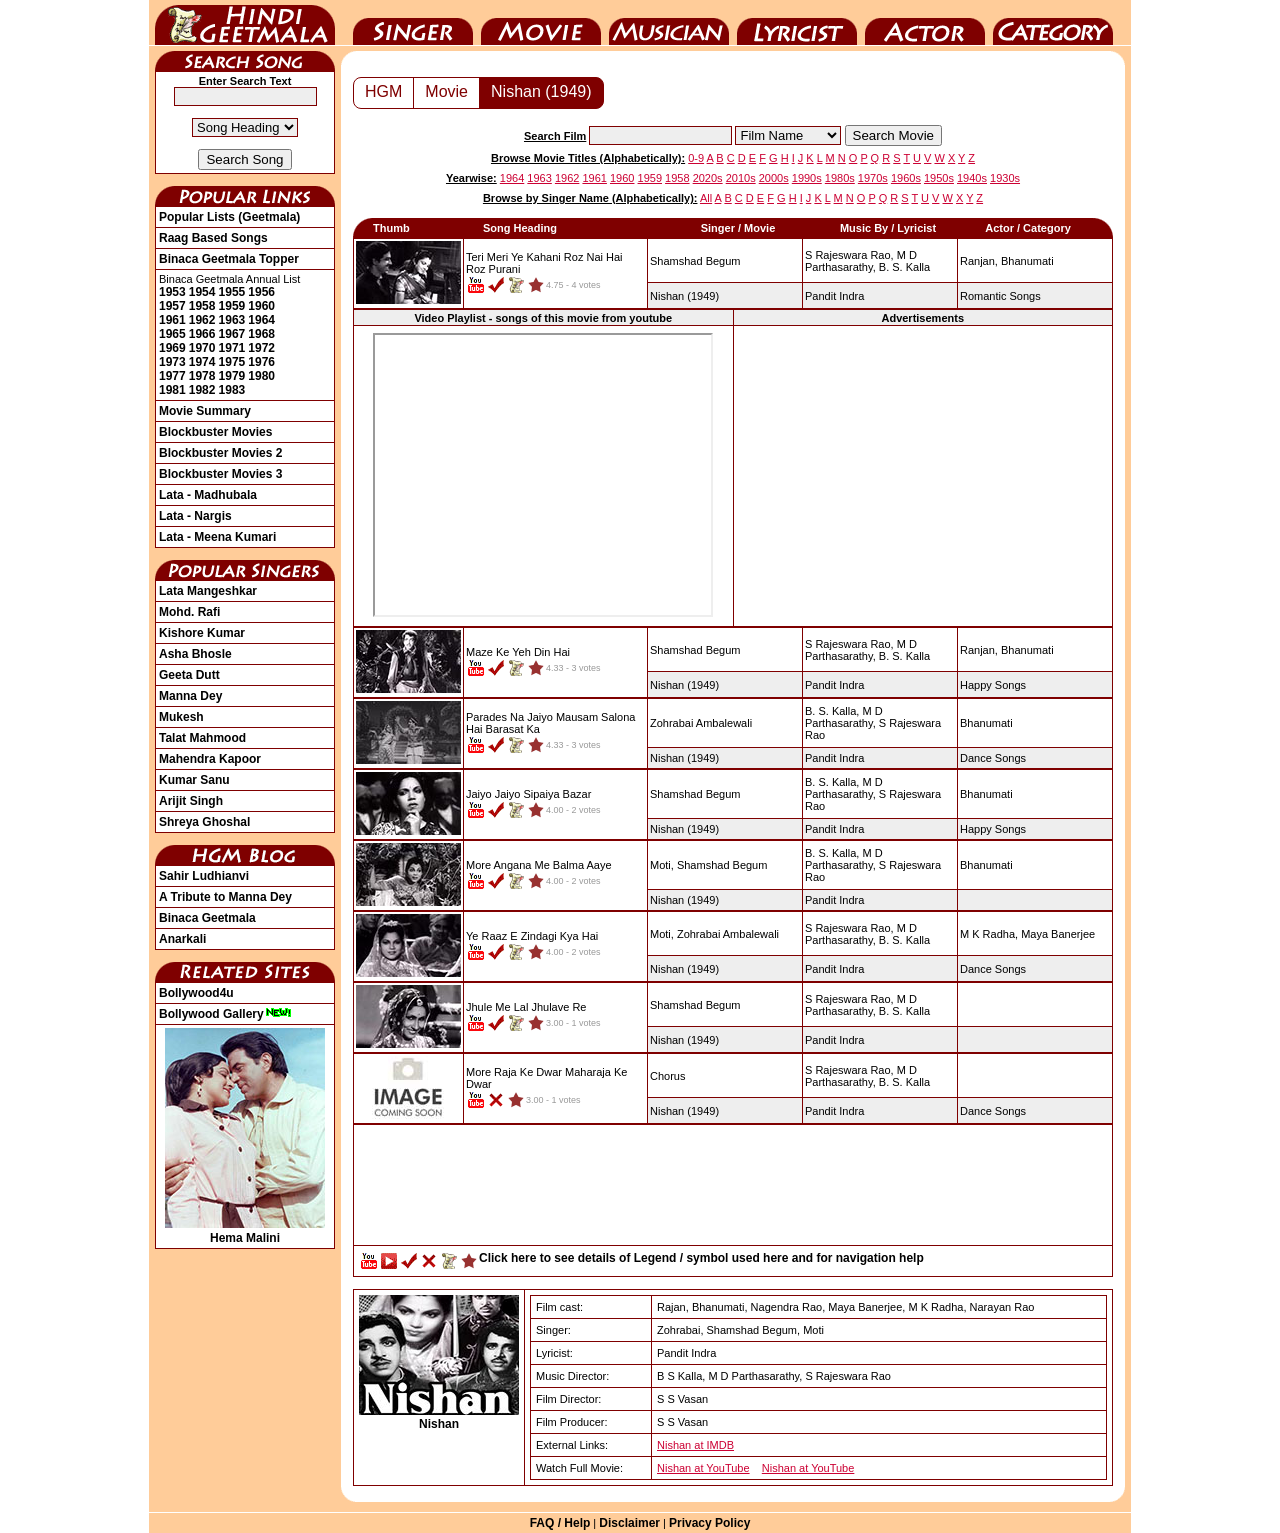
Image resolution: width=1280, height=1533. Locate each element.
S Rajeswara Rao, (849, 255)
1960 (261, 306)
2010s (741, 178)
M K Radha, (989, 934)
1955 (232, 292)
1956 (261, 292)
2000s (774, 178)
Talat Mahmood (202, 738)
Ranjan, (979, 261)
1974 (202, 362)
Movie (541, 23)
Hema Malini (245, 1231)
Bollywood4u (196, 993)
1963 (232, 320)
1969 (172, 348)
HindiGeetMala (245, 23)
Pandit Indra (834, 296)
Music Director (669, 23)
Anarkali (182, 939)
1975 (232, 362)
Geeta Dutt (189, 675)
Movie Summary (205, 411)
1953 (172, 292)
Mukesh (181, 717)
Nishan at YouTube (703, 1468)
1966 (202, 334)
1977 (172, 376)
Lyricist (797, 23)
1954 (202, 292)
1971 (232, 348)
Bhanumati (1027, 261)
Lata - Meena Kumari (217, 537)
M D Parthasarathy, (861, 261)
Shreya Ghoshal (204, 822)
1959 (232, 306)
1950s (939, 178)
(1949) (684, 296)
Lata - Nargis (195, 516)
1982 (202, 390)
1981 (172, 390)
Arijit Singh (191, 801)
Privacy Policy (709, 1523)
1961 (172, 320)
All (706, 198)
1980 (261, 376)
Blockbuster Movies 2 (220, 453)
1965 (172, 334)
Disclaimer (629, 1523)
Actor (925, 23)
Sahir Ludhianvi (204, 876)
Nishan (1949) (541, 91)
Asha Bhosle (195, 654)
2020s (708, 178)
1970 (202, 348)
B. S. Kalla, (832, 711)
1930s (1005, 178)
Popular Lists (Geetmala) (229, 217)
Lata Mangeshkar (208, 591)
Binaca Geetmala (207, 918)
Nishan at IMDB (695, 1445)
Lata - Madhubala (208, 495)
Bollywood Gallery (225, 1014)
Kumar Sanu (194, 780)
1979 (232, 376)
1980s (840, 178)
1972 (261, 348)
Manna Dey (190, 696)
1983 (232, 390)
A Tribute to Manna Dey (225, 897)
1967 (232, 334)
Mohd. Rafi (189, 612)
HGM (383, 91)
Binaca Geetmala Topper (229, 259)
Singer (413, 23)
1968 (261, 334)
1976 (261, 362)
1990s (807, 178)
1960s (906, 178)
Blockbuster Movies (215, 432)
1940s (972, 178)
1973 (172, 362)
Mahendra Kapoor (210, 759)
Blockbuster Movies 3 (220, 474)
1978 (202, 376)
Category (1053, 23)
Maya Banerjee (1058, 934)
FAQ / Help (560, 1523)
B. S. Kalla (904, 267)
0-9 (696, 158)
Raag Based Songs (213, 238)
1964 (261, 320)
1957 (172, 306)
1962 (202, 320)
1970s (873, 178)
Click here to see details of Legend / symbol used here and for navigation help (701, 1258)
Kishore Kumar (202, 633)
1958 (202, 306)
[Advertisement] (923, 475)
